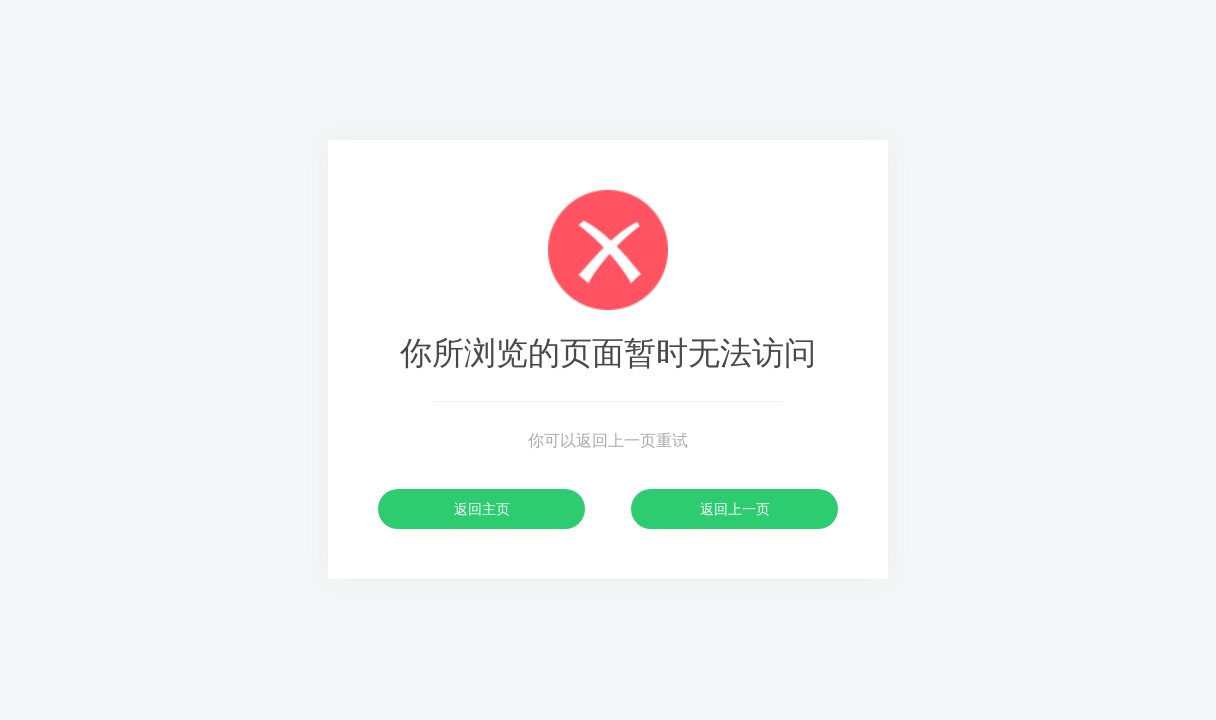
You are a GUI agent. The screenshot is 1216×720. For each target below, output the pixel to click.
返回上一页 (735, 509)
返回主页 (482, 509)
